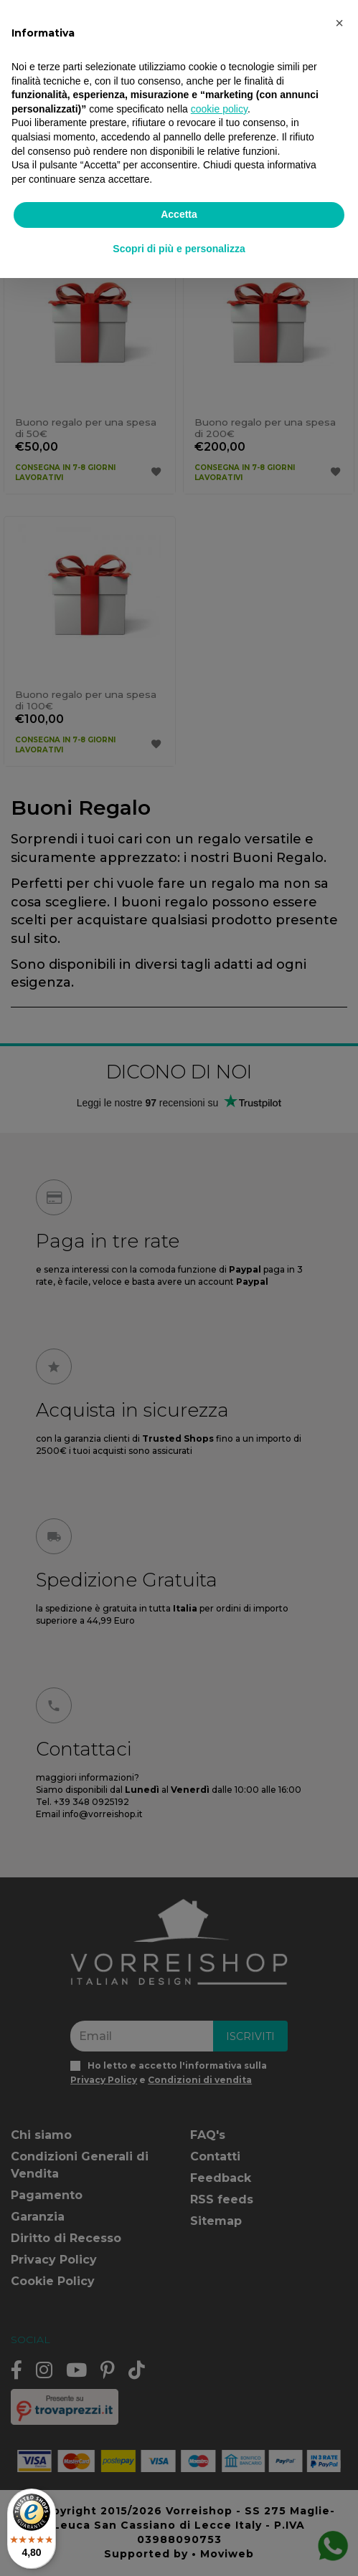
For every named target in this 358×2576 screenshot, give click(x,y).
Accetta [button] (179, 214)
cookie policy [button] (219, 109)
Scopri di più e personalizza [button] (179, 248)
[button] (339, 22)
